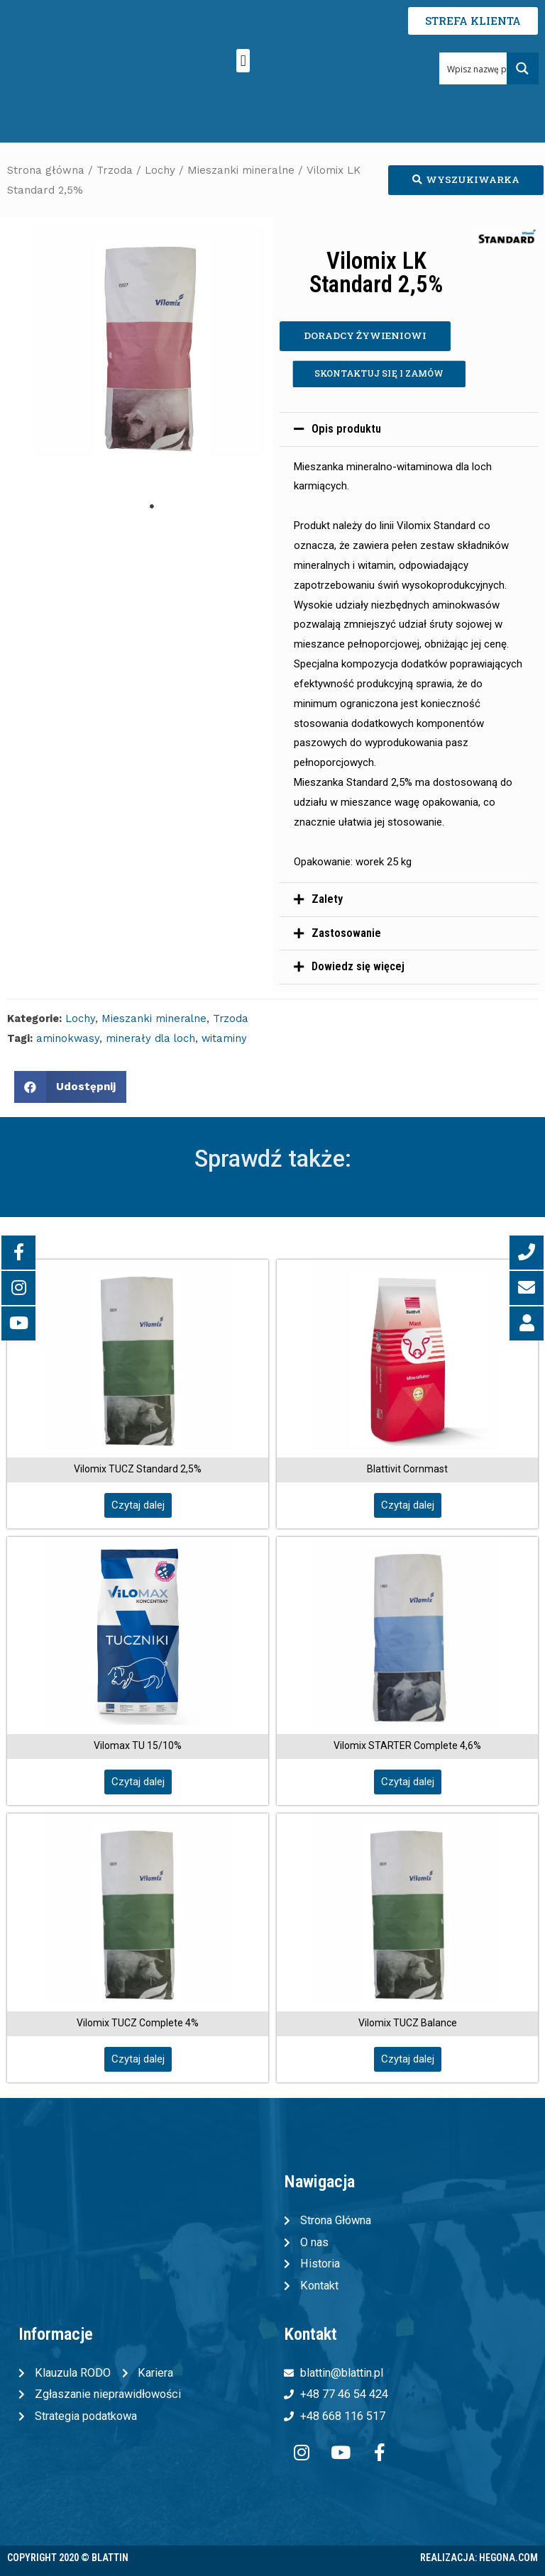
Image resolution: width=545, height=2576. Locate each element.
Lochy (160, 170)
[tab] (409, 429)
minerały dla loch (150, 1038)
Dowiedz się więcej (358, 966)
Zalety (327, 899)
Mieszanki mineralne (240, 170)
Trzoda (115, 170)
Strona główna (45, 170)
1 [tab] (152, 506)
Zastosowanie (346, 933)
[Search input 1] (489, 68)
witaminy (224, 1038)
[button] (243, 60)
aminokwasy (67, 1038)
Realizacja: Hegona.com (479, 2557)
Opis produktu (346, 428)
